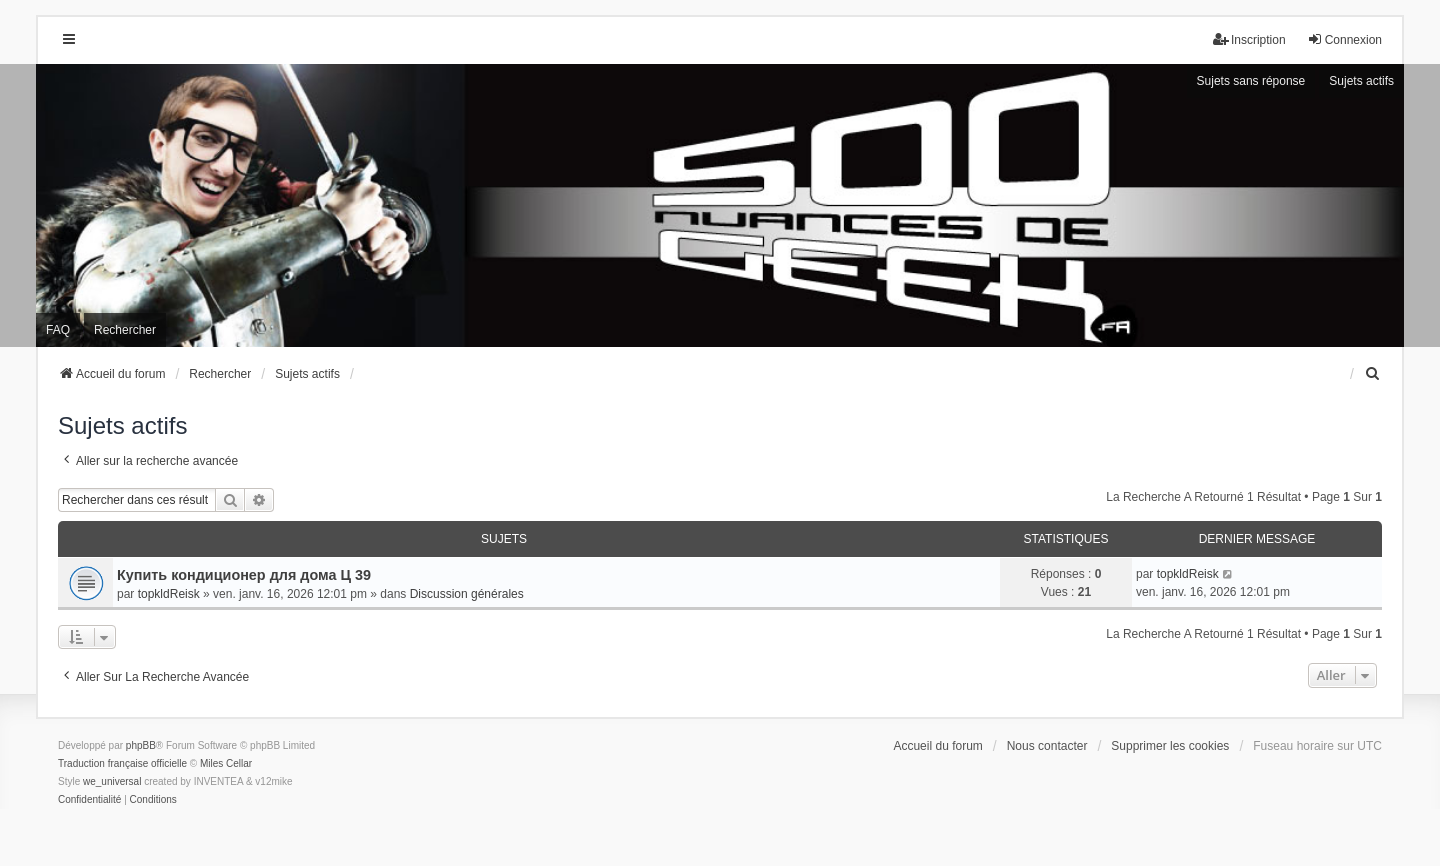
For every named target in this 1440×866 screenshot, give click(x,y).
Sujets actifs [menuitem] (1361, 81)
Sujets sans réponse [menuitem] (1251, 81)
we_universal (112, 781)
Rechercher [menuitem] (125, 330)
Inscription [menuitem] (1249, 39)
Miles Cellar (226, 763)
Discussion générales (467, 594)
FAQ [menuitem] (58, 330)
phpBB (141, 745)
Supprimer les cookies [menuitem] (1170, 746)
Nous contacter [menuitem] (1047, 746)
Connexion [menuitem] (1344, 39)
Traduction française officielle (122, 763)
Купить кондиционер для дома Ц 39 (244, 575)
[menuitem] (1373, 374)
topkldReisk (169, 594)
